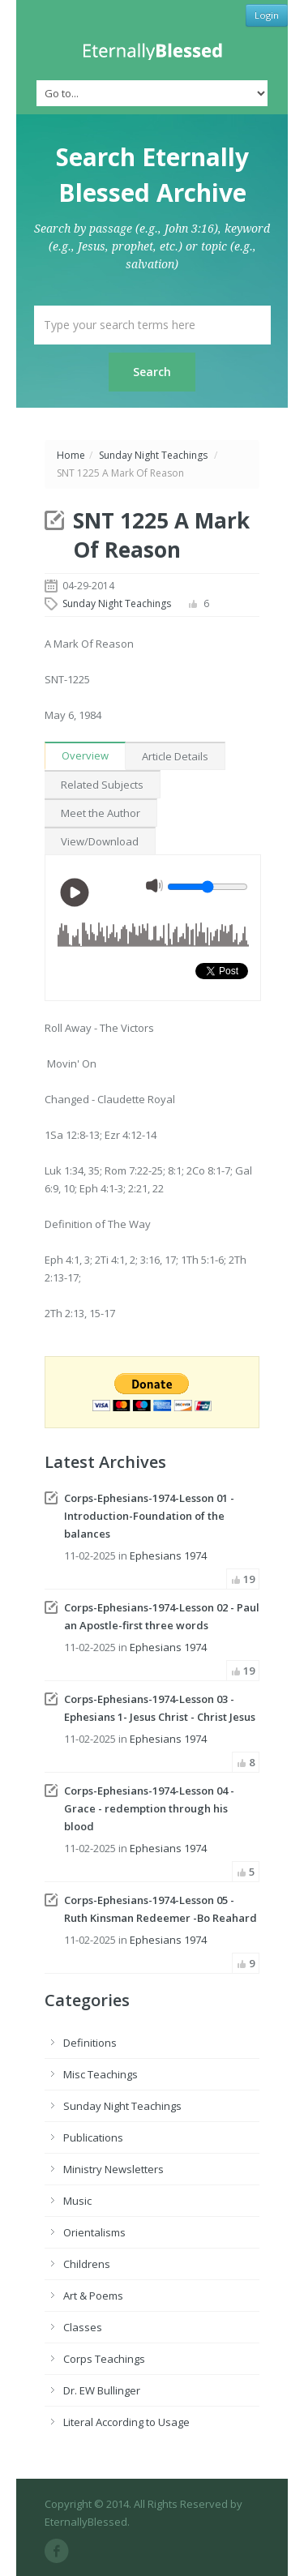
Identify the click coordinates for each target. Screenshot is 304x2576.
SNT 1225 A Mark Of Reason (161, 535)
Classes (82, 2327)
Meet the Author (100, 813)
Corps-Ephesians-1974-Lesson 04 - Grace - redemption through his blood (149, 1808)
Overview (85, 755)
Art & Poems (93, 2295)
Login (267, 15)
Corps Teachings (104, 2358)
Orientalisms (94, 2232)
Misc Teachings (100, 2074)
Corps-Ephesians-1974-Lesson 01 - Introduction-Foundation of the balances (149, 1516)
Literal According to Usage (126, 2422)
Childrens (86, 2264)
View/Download (100, 841)
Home (71, 455)
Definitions (90, 2042)
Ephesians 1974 (168, 1555)
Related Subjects (102, 784)
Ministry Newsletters (113, 2169)
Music (77, 2200)
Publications (93, 2137)
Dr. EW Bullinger (101, 2390)
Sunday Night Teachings (153, 455)
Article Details (175, 756)
